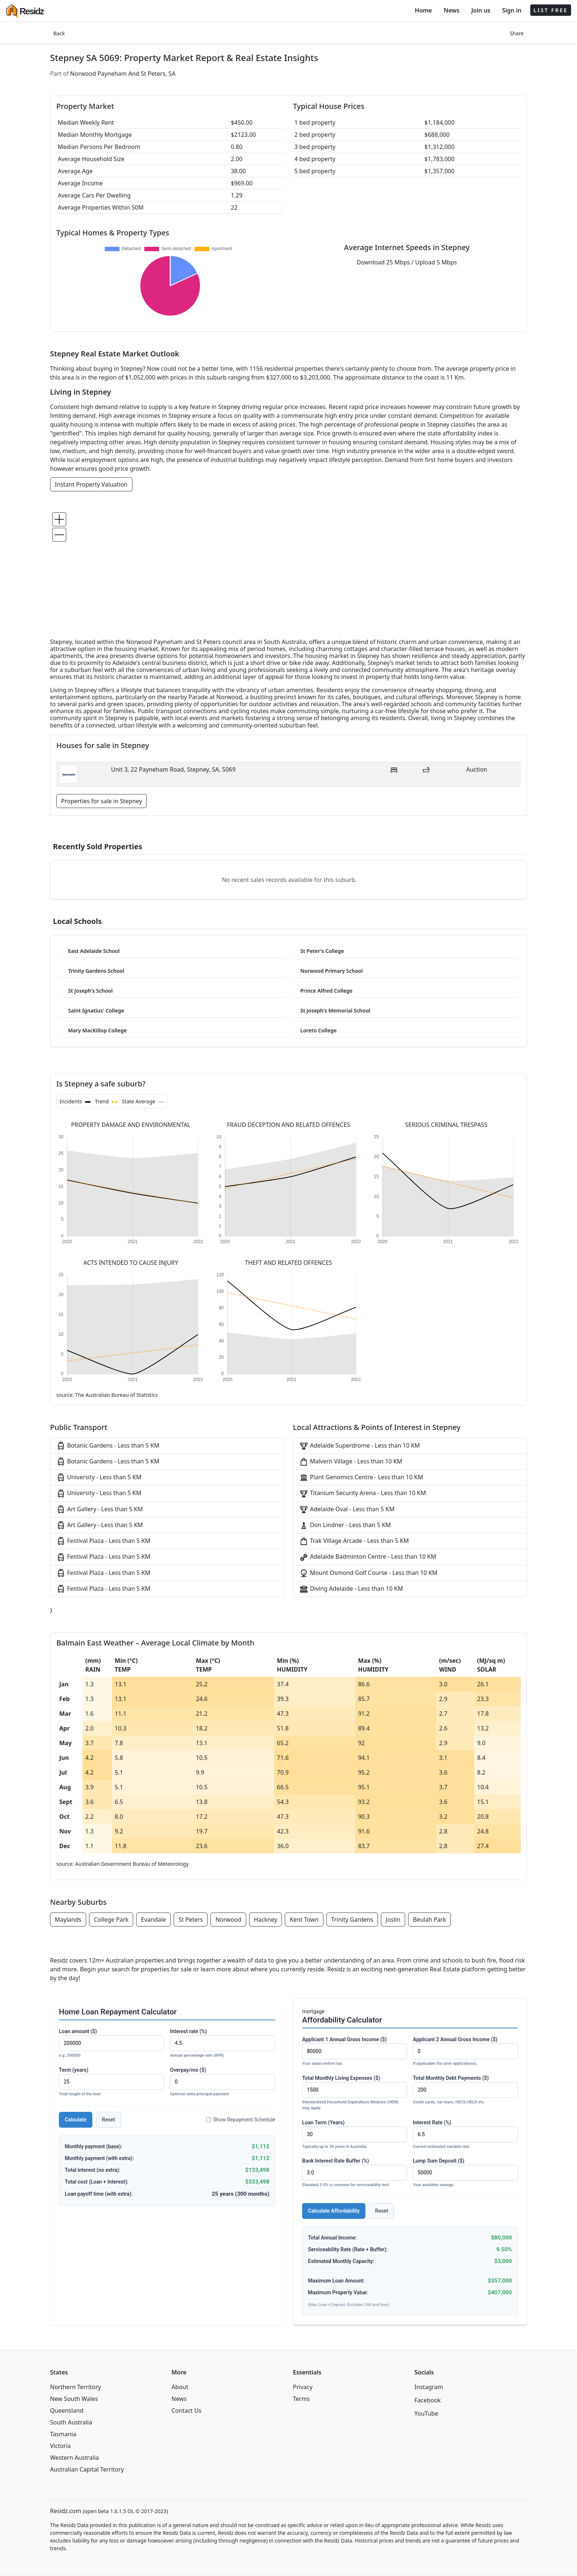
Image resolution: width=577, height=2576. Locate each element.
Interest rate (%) (222, 2043)
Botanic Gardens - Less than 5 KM (107, 1446)
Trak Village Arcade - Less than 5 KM (354, 1541)
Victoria (60, 2446)
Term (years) (111, 2082)
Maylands (68, 1919)
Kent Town (304, 1919)
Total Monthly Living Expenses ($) (354, 2093)
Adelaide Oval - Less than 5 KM (346, 1509)
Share (517, 33)
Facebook (427, 2400)
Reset (108, 2120)
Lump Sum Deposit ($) (465, 2173)
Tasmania (63, 2434)
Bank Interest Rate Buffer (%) (354, 2173)
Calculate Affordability (334, 2211)
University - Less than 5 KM (98, 1477)
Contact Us (186, 2410)
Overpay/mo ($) (222, 2082)
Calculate (75, 2120)
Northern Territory (75, 2387)
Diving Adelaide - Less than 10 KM (351, 1589)
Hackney (265, 1919)
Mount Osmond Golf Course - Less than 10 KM (368, 1573)
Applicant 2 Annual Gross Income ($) (465, 2051)
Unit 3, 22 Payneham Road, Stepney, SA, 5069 (173, 769)
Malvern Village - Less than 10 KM (350, 1461)
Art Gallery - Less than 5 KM (99, 1509)
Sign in (511, 10)
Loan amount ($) (111, 2043)
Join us (481, 10)
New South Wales (74, 2399)
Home (423, 10)
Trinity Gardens (352, 1919)
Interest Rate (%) (465, 2135)
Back (59, 33)
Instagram (428, 2387)
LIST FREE (551, 10)
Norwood (228, 1919)
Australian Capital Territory (87, 2469)
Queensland (67, 2410)
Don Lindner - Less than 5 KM (345, 1525)
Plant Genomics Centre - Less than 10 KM (361, 1477)
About (179, 2387)
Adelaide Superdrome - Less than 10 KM (359, 1446)
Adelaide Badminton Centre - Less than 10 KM (367, 1557)
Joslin (393, 1919)
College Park (111, 1919)
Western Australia (74, 2458)
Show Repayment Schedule (240, 2120)
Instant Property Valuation (91, 484)
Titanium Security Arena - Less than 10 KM (362, 1493)
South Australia (71, 2422)
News (452, 10)
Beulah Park (429, 1919)
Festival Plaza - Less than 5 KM (103, 1541)
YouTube (426, 2413)
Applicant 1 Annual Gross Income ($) (354, 2051)
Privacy (302, 2387)
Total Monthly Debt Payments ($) (465, 2090)
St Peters (190, 1919)
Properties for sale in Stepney (101, 801)
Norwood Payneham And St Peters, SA (123, 74)
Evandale (153, 1919)
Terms (301, 2399)
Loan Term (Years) (354, 2135)
